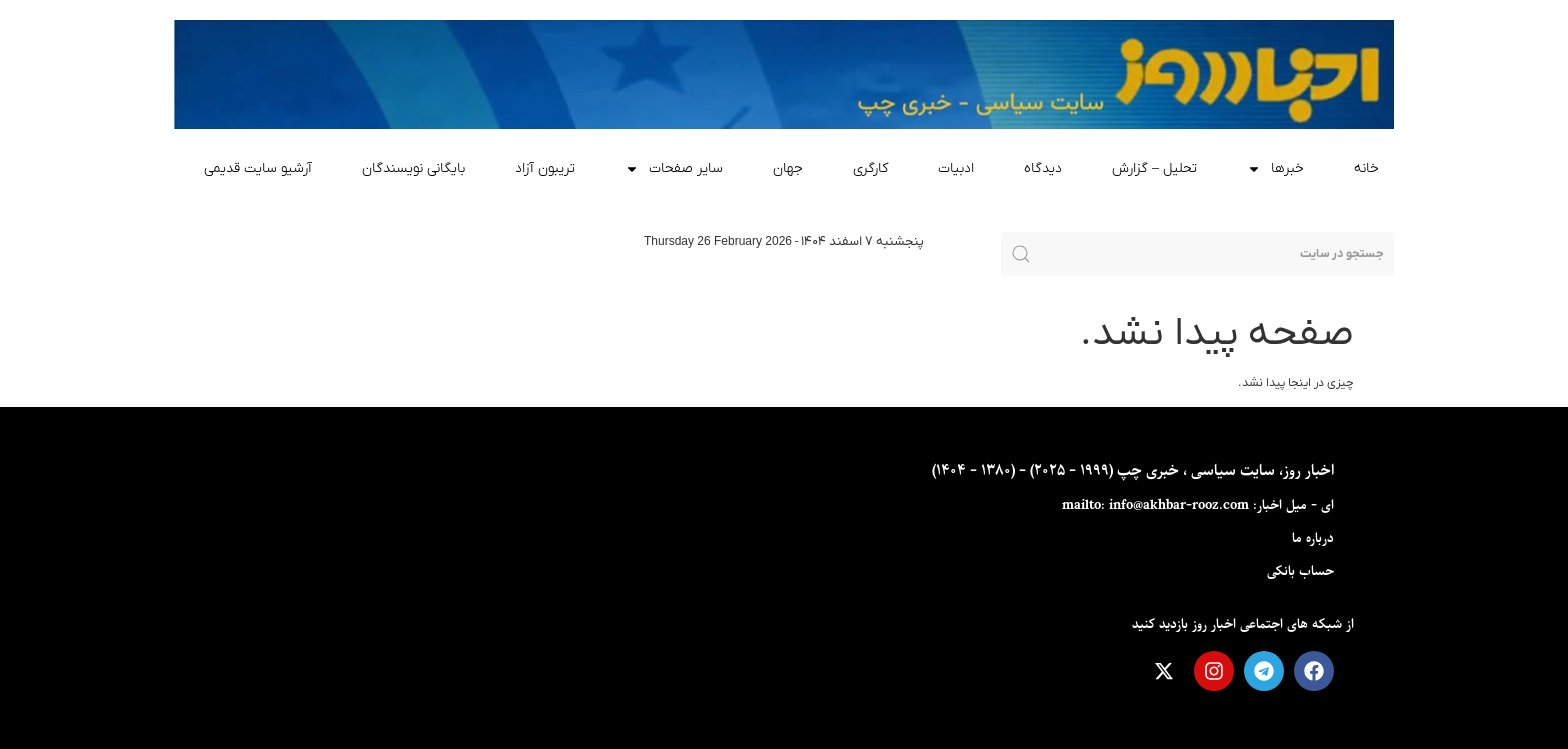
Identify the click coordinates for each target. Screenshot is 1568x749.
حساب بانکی (1300, 571)
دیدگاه (1043, 168)
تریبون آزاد (545, 168)
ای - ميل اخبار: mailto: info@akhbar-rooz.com (1198, 505)
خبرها (1275, 169)
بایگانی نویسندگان (413, 168)
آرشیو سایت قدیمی (258, 168)
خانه (1366, 168)
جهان (788, 168)
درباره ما (1313, 538)
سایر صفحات (674, 169)
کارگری (870, 168)
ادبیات (956, 168)
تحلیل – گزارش (1154, 168)
